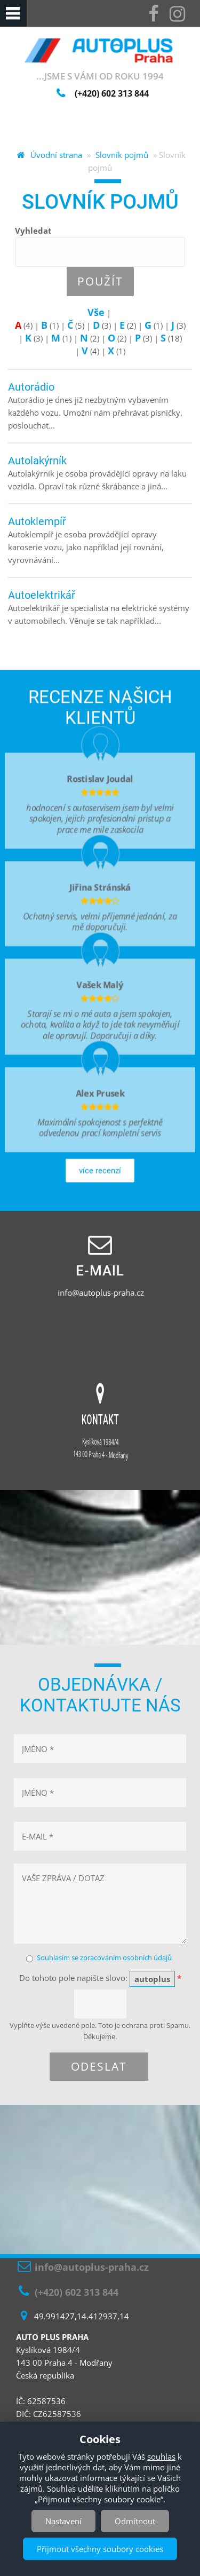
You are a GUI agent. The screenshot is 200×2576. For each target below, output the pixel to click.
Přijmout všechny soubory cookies (100, 2548)
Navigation (13, 13)
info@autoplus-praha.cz (101, 1292)
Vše (96, 312)
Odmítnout (135, 2521)
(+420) (112, 93)
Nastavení (63, 2521)
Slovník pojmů (121, 154)
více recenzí (100, 1187)
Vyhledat (33, 230)
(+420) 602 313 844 (76, 2292)
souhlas (161, 2456)
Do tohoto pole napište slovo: (100, 1979)
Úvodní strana (56, 154)
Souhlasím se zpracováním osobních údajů (104, 1957)
